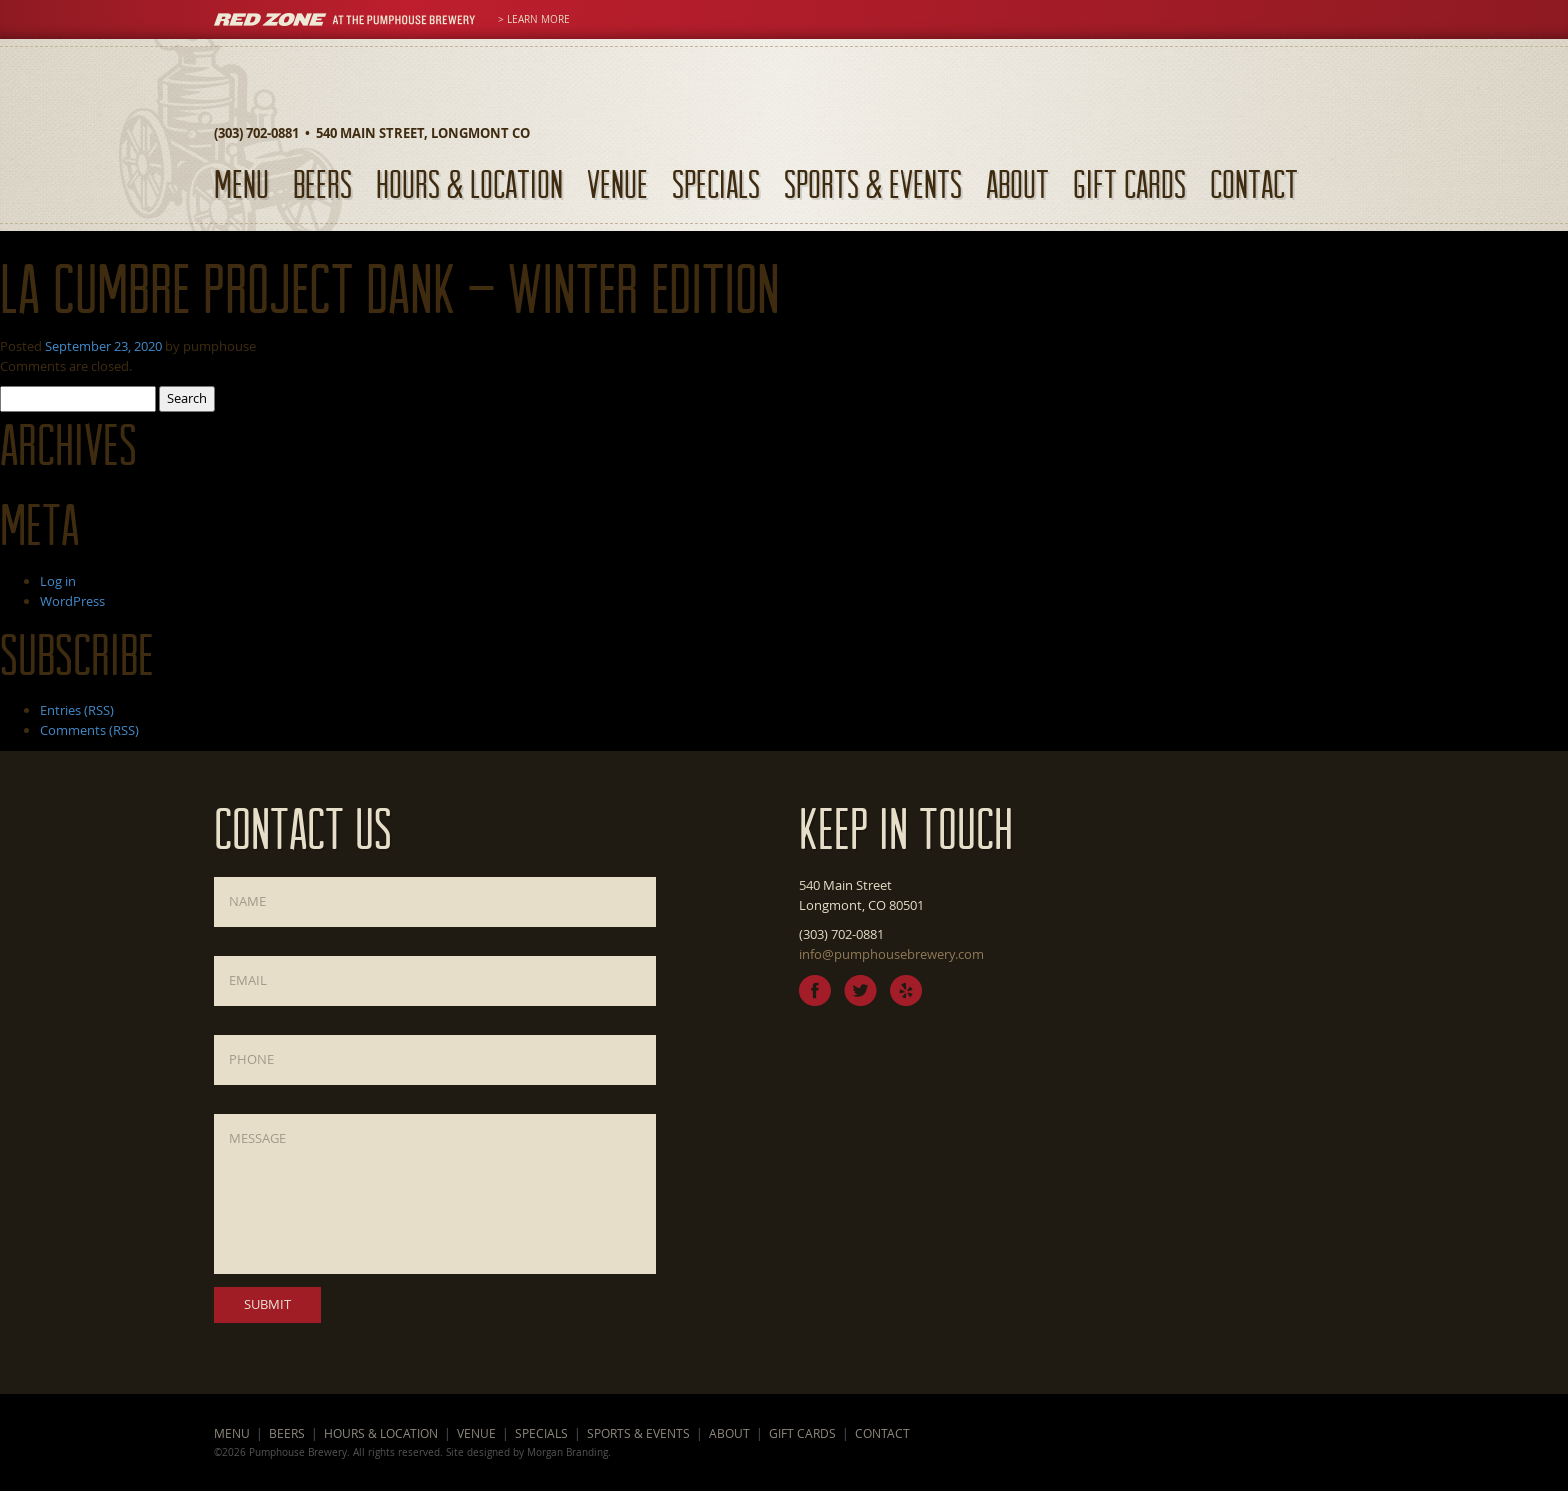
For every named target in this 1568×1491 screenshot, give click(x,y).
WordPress (72, 601)
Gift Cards (1129, 183)
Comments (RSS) (89, 730)
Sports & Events (873, 183)
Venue (617, 183)
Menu (241, 183)
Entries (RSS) (77, 710)
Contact (1254, 183)
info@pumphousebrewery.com (891, 954)
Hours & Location (469, 183)
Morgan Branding (567, 1452)
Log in (58, 581)
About (1017, 183)
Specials (716, 183)
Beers (322, 183)
